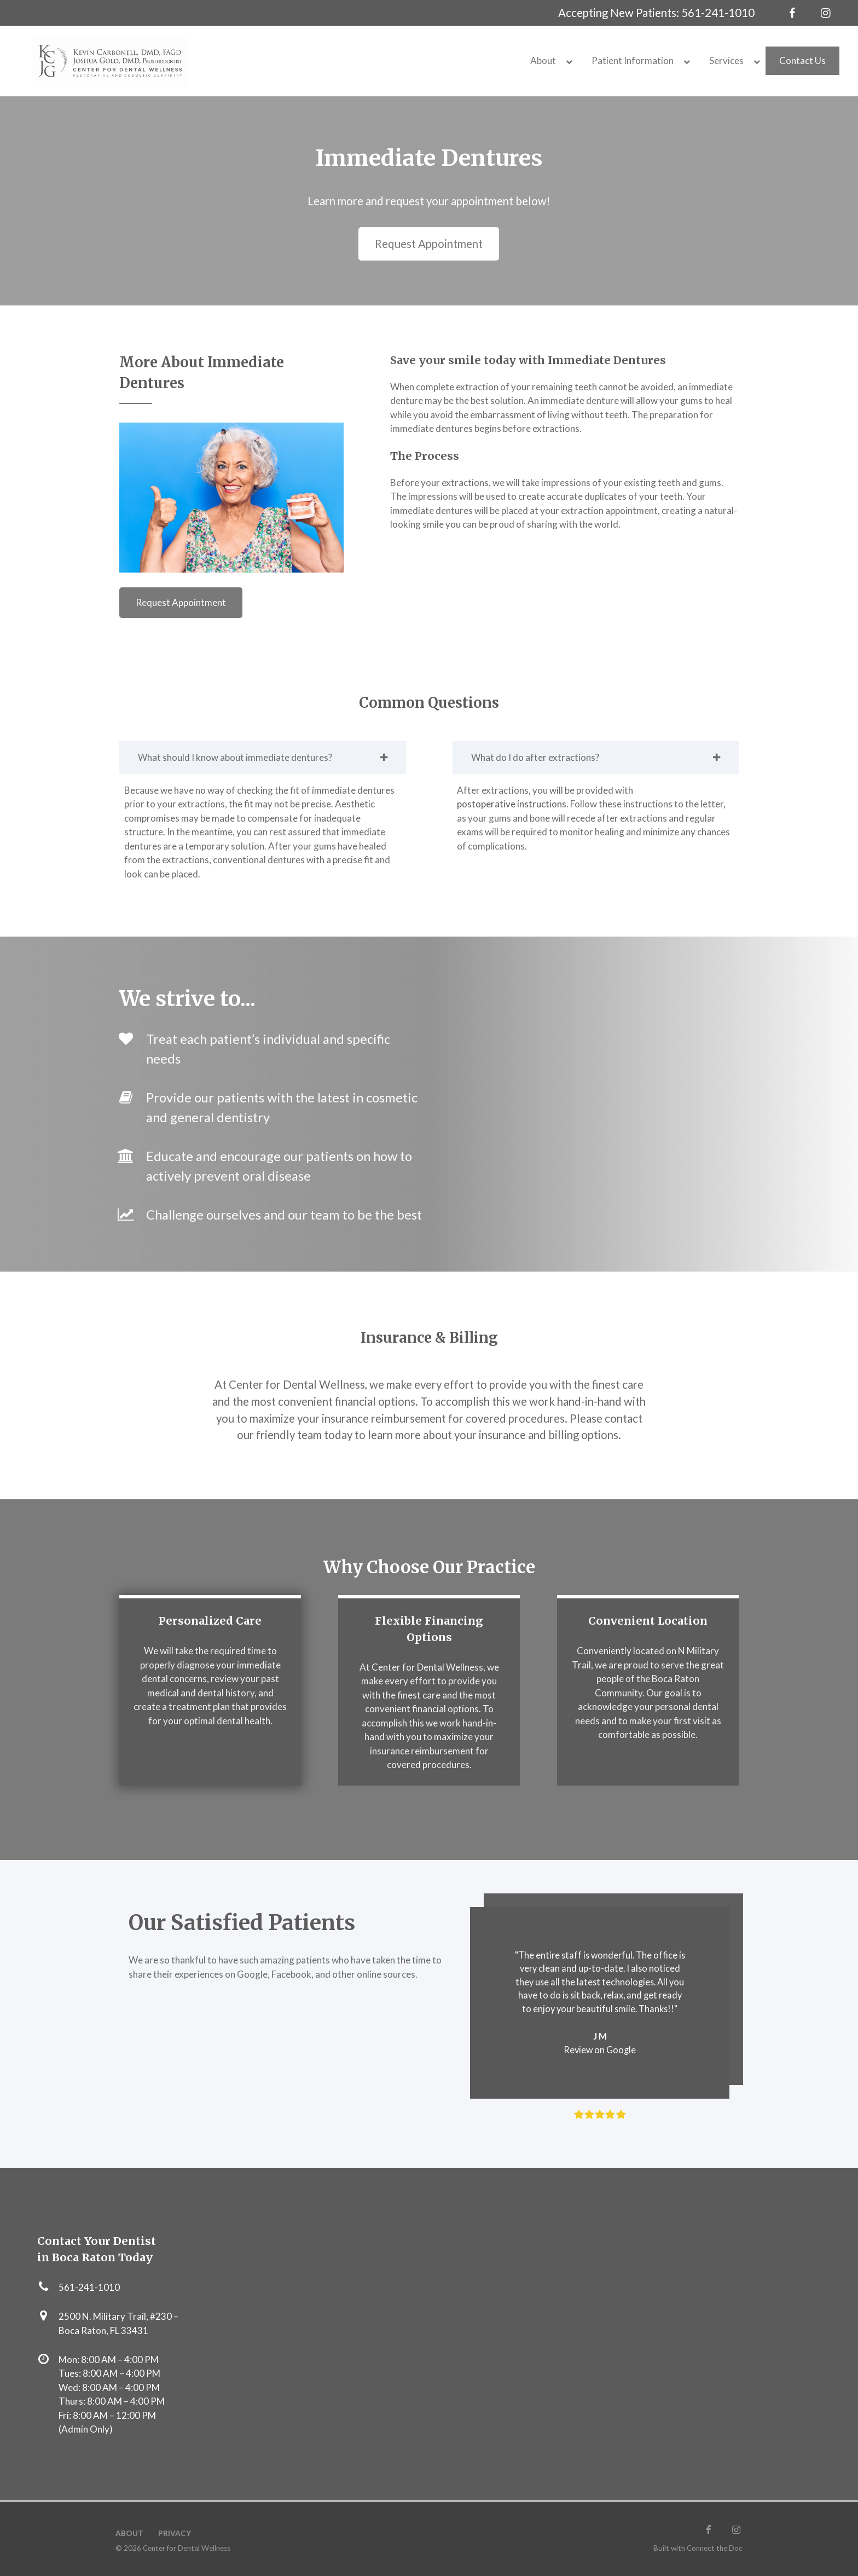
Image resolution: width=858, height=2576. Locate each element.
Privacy (174, 2533)
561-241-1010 (718, 12)
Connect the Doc (715, 2548)
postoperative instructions (511, 804)
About (129, 2533)
